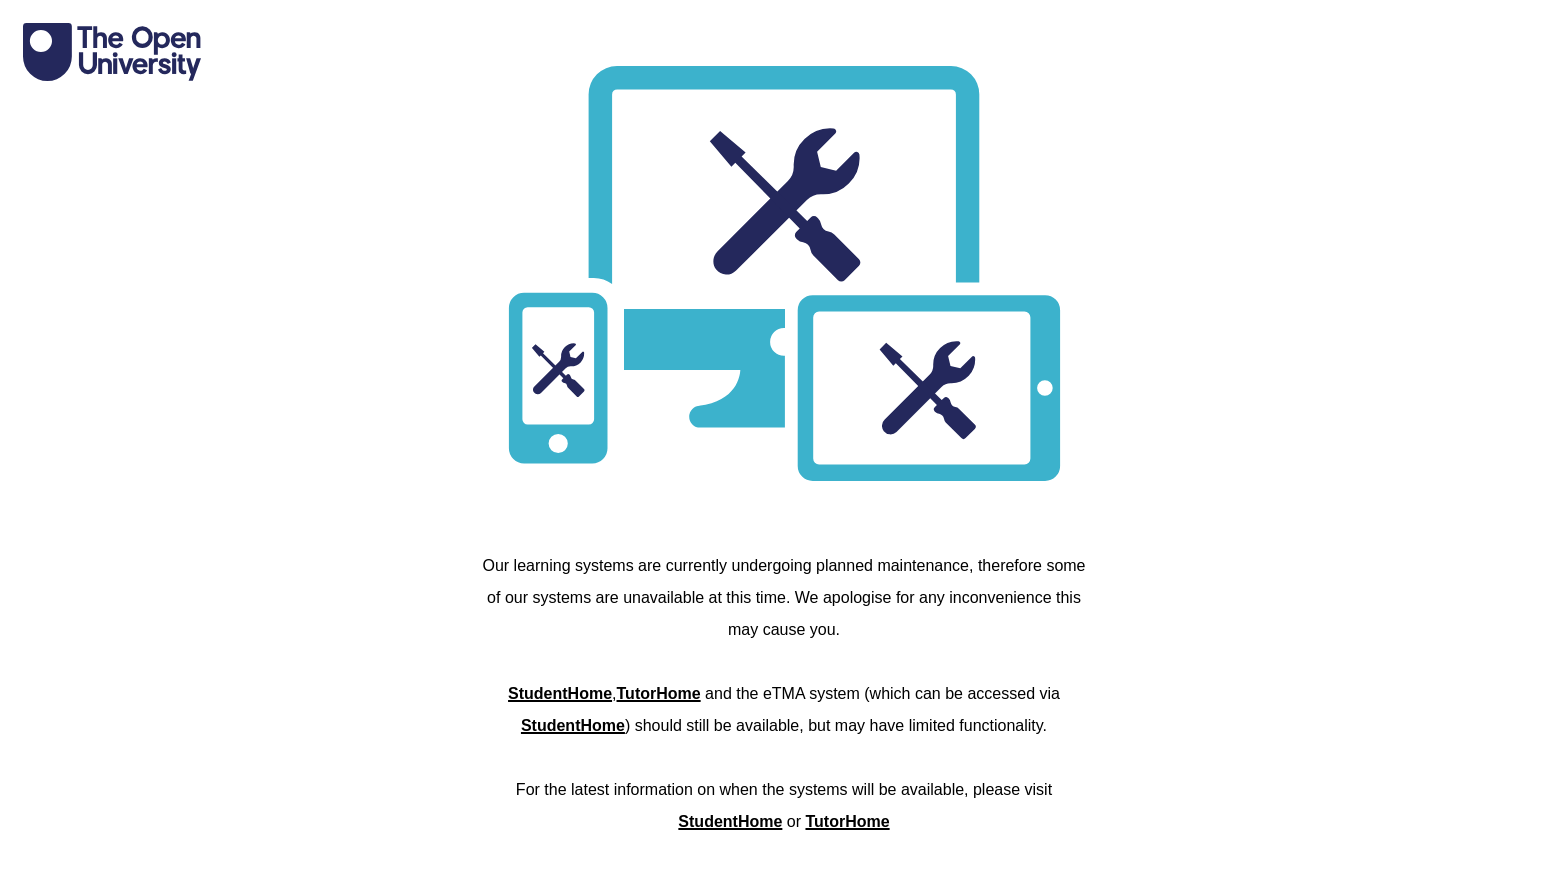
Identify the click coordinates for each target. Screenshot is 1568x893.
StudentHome (560, 693)
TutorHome (659, 693)
